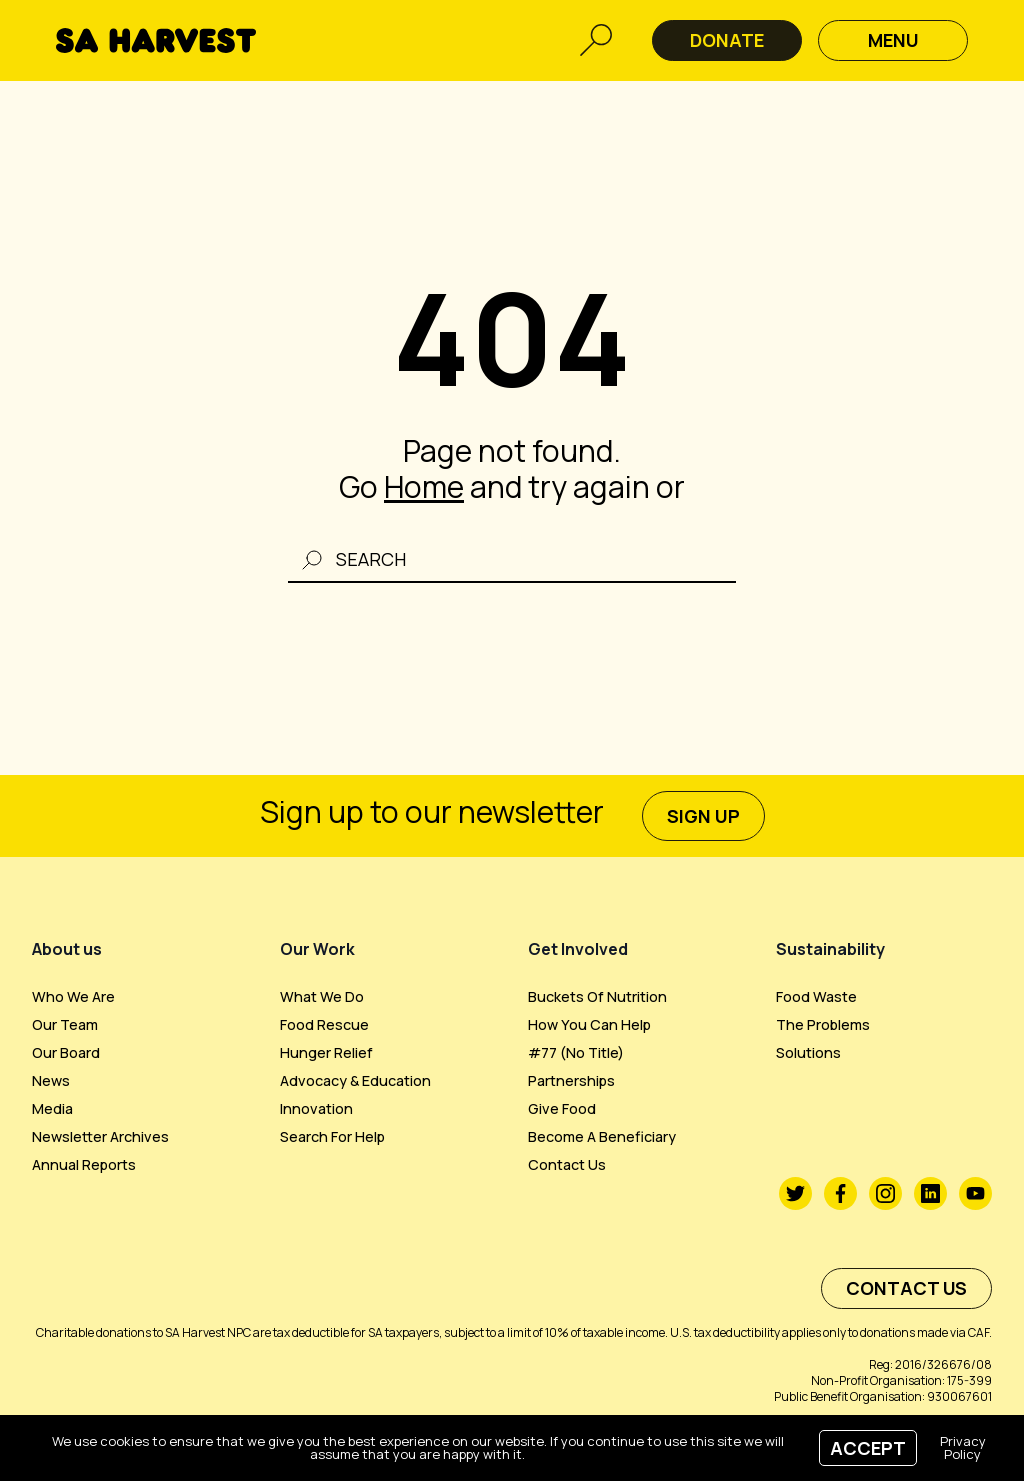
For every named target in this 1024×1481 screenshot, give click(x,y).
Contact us (567, 1164)
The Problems (823, 1024)
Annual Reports (84, 1164)
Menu (893, 40)
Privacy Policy (963, 1447)
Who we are (73, 996)
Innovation (316, 1108)
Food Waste (816, 996)
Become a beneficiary (602, 1136)
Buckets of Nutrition (597, 996)
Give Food (562, 1108)
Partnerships (571, 1080)
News (51, 1080)
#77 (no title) (576, 1052)
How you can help (589, 1024)
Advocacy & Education (355, 1080)
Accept (868, 1448)
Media (52, 1108)
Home (424, 486)
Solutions (808, 1052)
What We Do (322, 996)
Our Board (66, 1052)
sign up (703, 816)
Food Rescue (324, 1024)
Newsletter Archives (100, 1136)
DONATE (727, 40)
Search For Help (332, 1136)
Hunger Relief (326, 1052)
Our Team (65, 1024)
